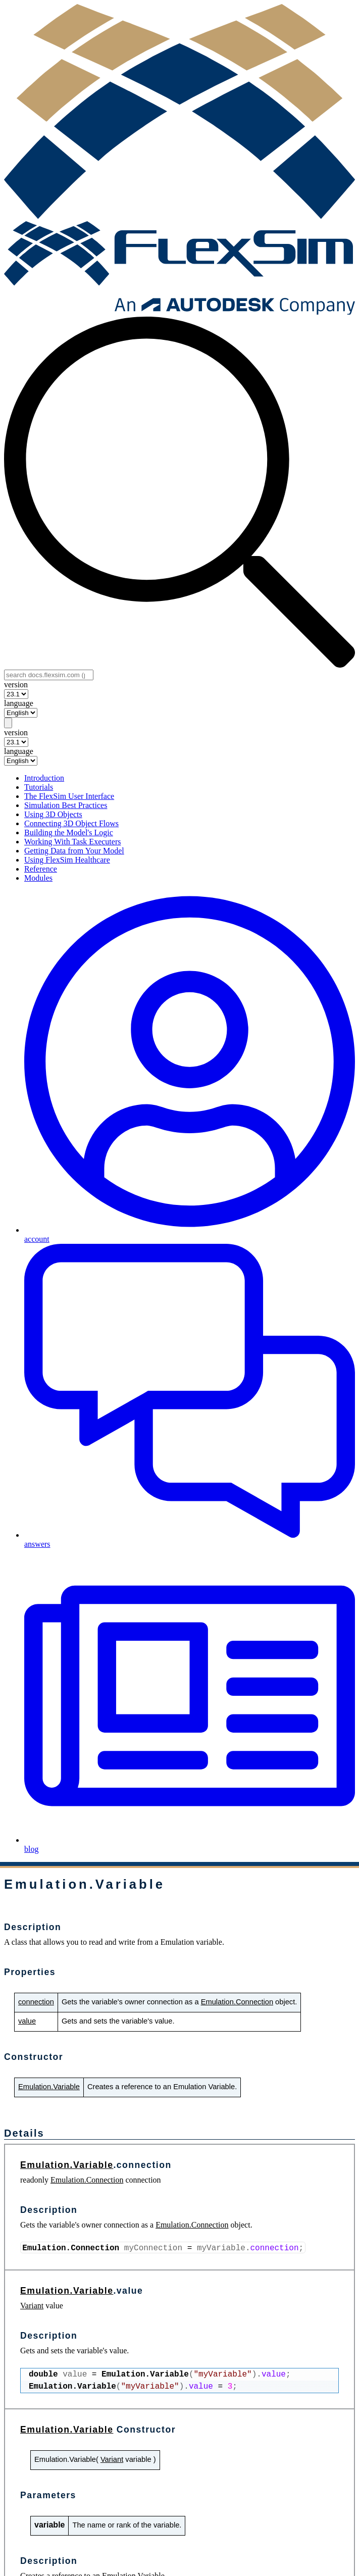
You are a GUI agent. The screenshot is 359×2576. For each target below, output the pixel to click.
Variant (31, 2305)
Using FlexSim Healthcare (67, 859)
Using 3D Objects (53, 814)
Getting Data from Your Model (74, 850)
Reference (40, 869)
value (27, 2021)
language (18, 703)
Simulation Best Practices (65, 805)
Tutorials (38, 787)
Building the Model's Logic (68, 832)
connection (36, 2002)
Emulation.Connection (237, 2002)
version (16, 684)
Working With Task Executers (72, 841)
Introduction (44, 778)
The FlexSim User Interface (69, 796)
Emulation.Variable (49, 2087)
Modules (38, 878)
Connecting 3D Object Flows (71, 823)
